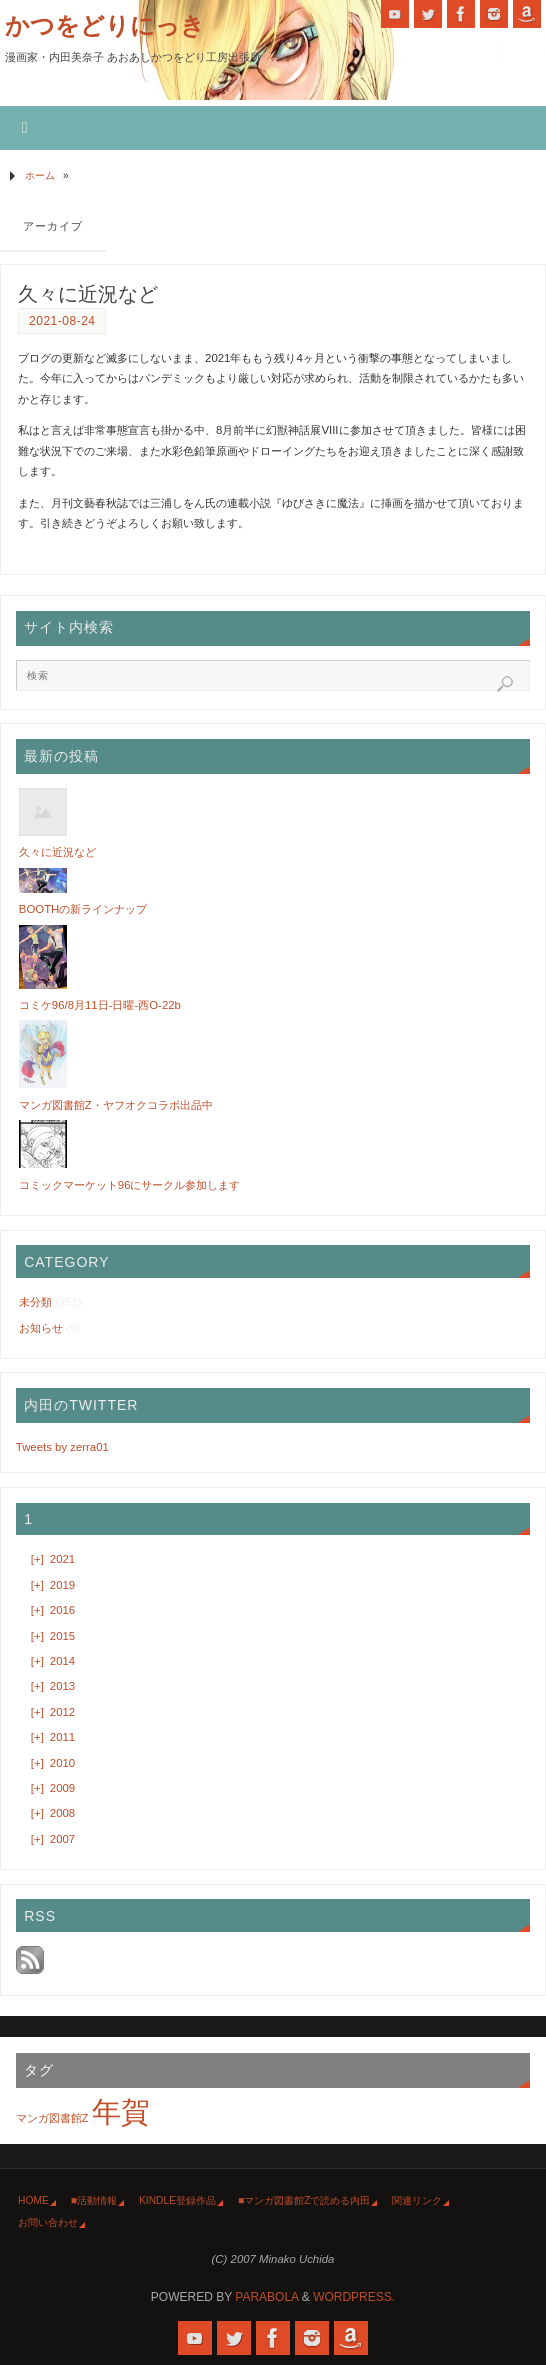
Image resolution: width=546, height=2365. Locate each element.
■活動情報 (94, 2200)
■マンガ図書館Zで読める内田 (304, 2200)
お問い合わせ (48, 2222)
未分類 (35, 1302)
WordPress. (354, 2297)
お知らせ (41, 1328)
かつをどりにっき (105, 25)
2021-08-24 (62, 321)
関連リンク (417, 2200)
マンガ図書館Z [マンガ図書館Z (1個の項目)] (52, 2118)
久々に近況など (88, 294)
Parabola (266, 2297)
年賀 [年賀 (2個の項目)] (121, 2111)
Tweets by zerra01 (62, 1447)
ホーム (40, 175)
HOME (33, 2200)
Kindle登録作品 (177, 2200)
